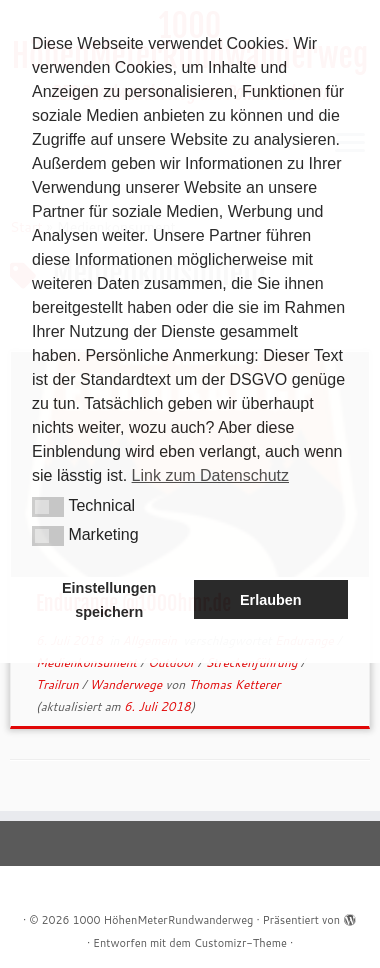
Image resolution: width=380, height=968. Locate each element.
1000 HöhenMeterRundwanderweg (163, 920)
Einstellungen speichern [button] (109, 600)
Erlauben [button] (271, 600)
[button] (48, 507)
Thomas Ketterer (234, 684)
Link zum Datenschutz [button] (210, 475)
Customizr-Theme (240, 943)
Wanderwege (127, 684)
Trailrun (59, 684)
